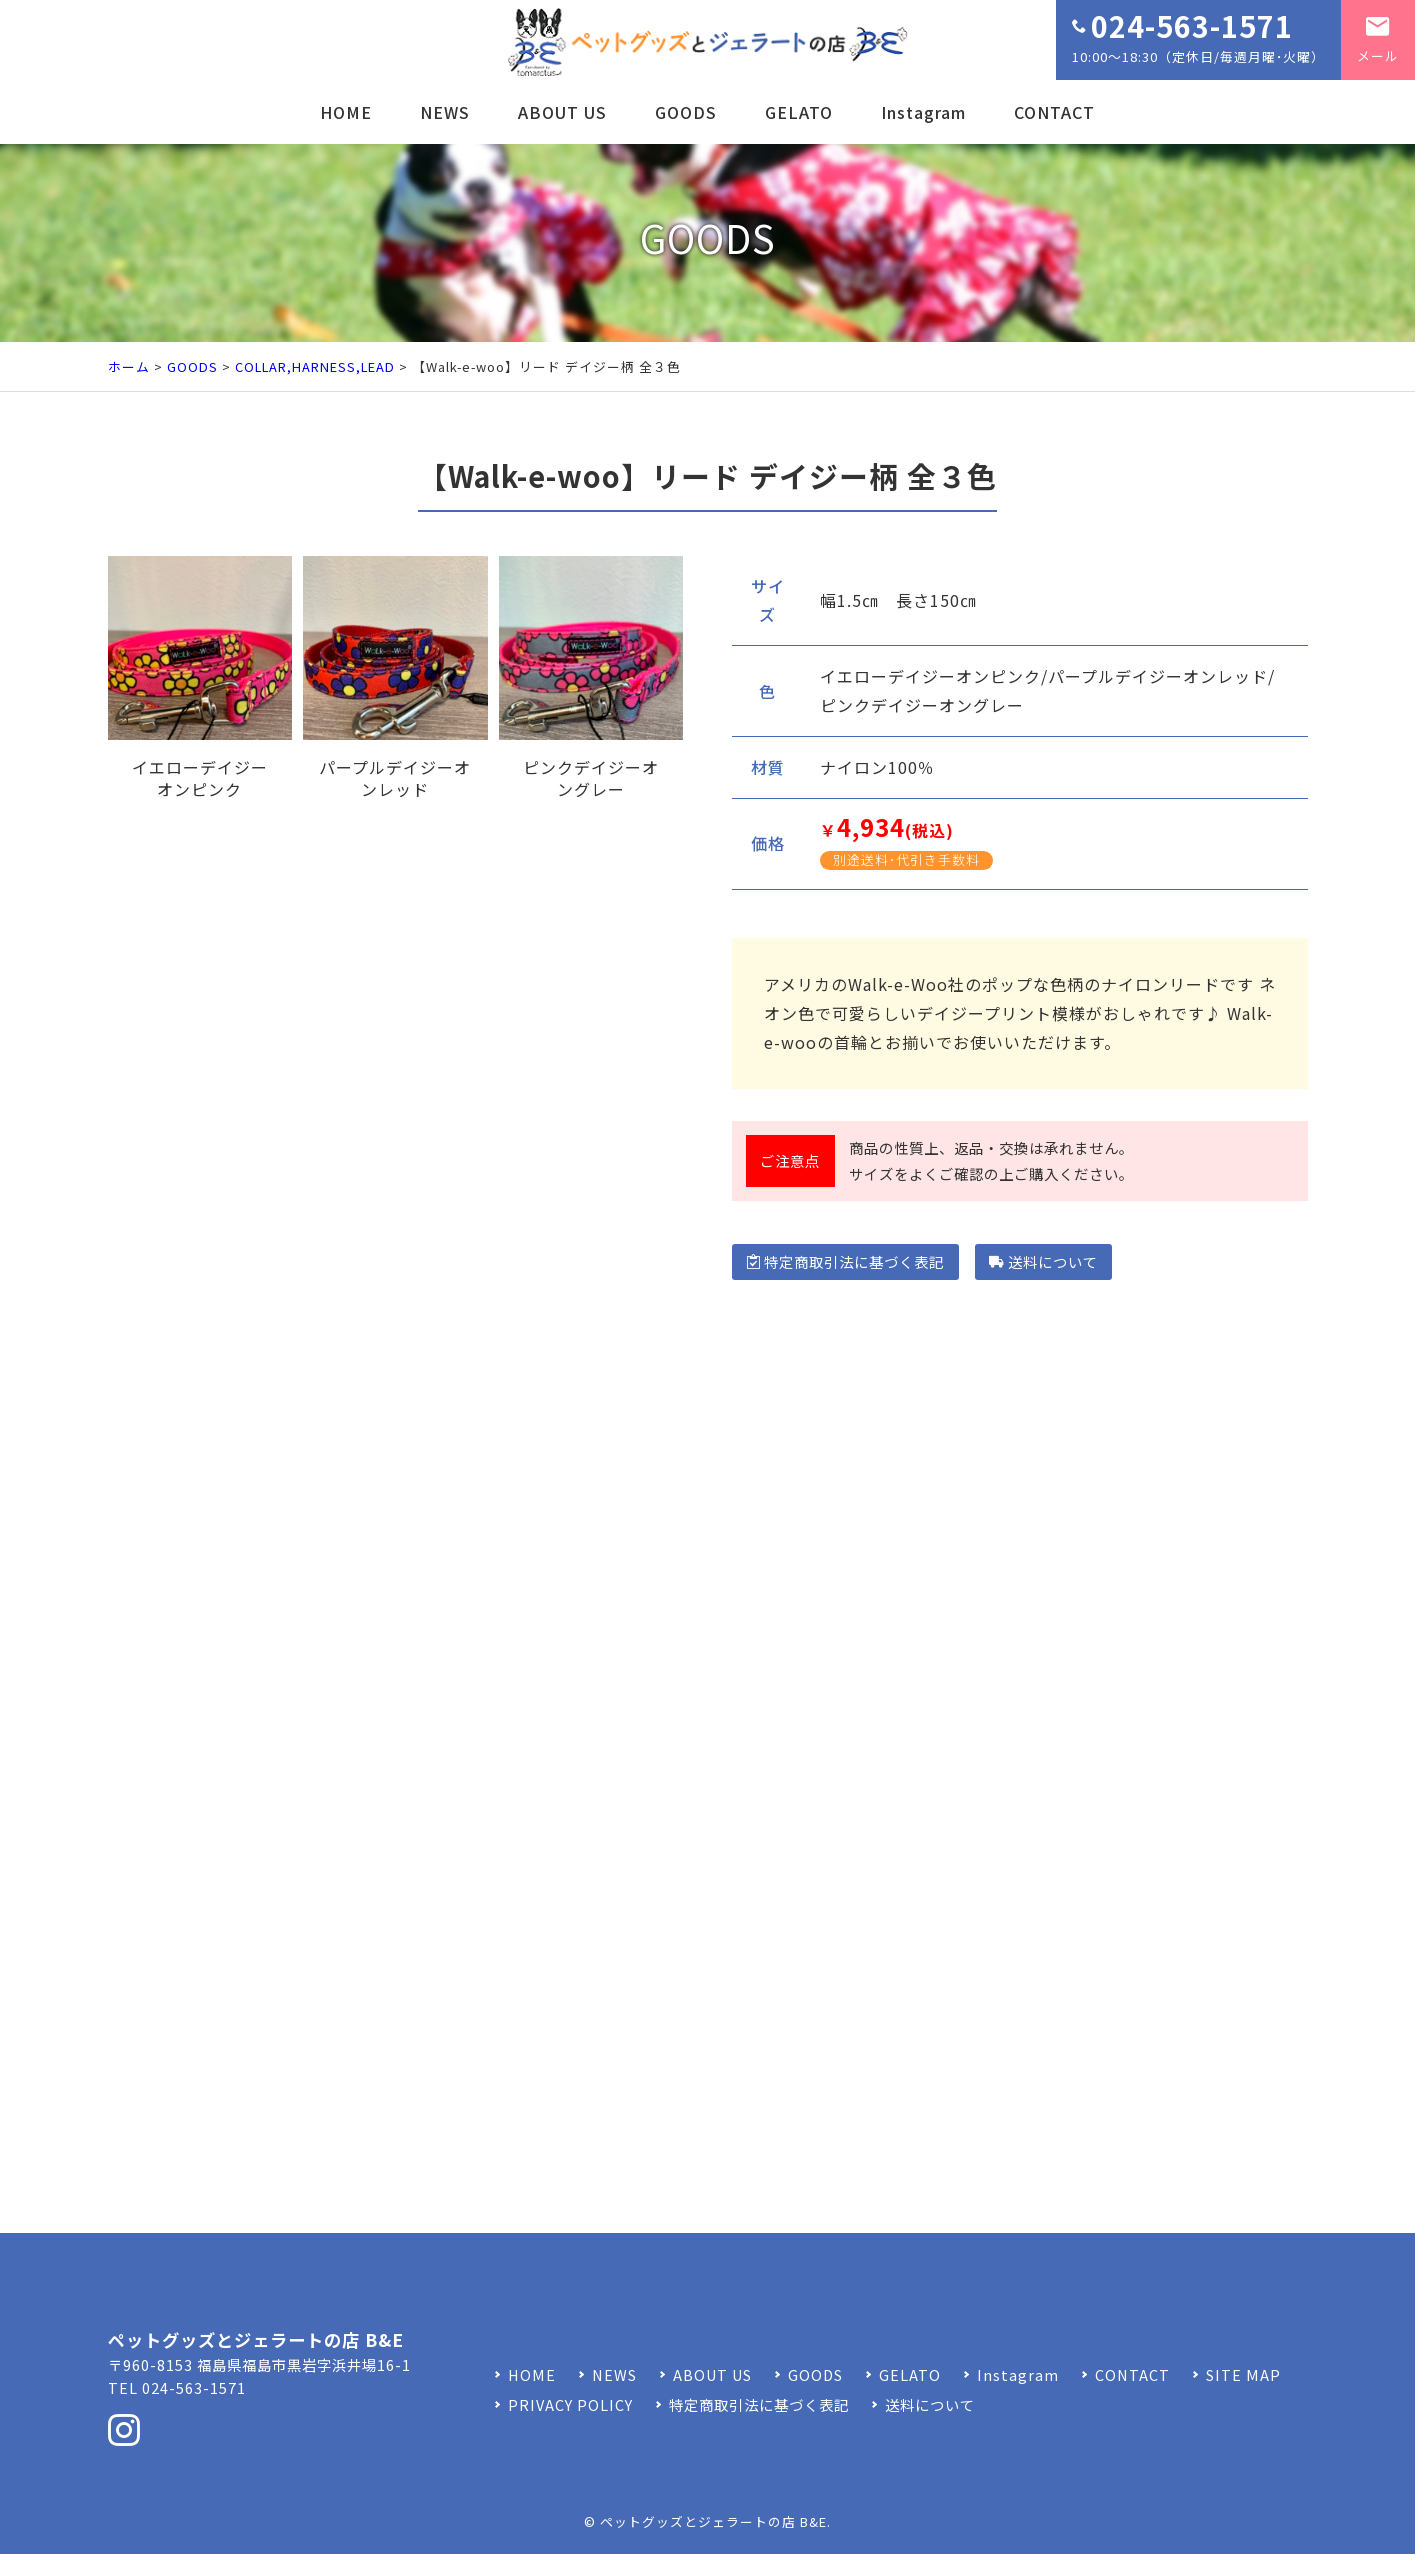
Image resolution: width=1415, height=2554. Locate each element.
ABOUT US (562, 112)
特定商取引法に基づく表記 (845, 1261)
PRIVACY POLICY (570, 2404)
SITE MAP (1243, 2374)
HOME (346, 112)
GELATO (799, 112)
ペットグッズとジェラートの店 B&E (713, 2521)
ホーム (129, 366)
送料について (1043, 1261)
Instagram (923, 112)
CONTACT (1054, 112)
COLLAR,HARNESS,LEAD (315, 366)
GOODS (686, 112)
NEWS (445, 112)
